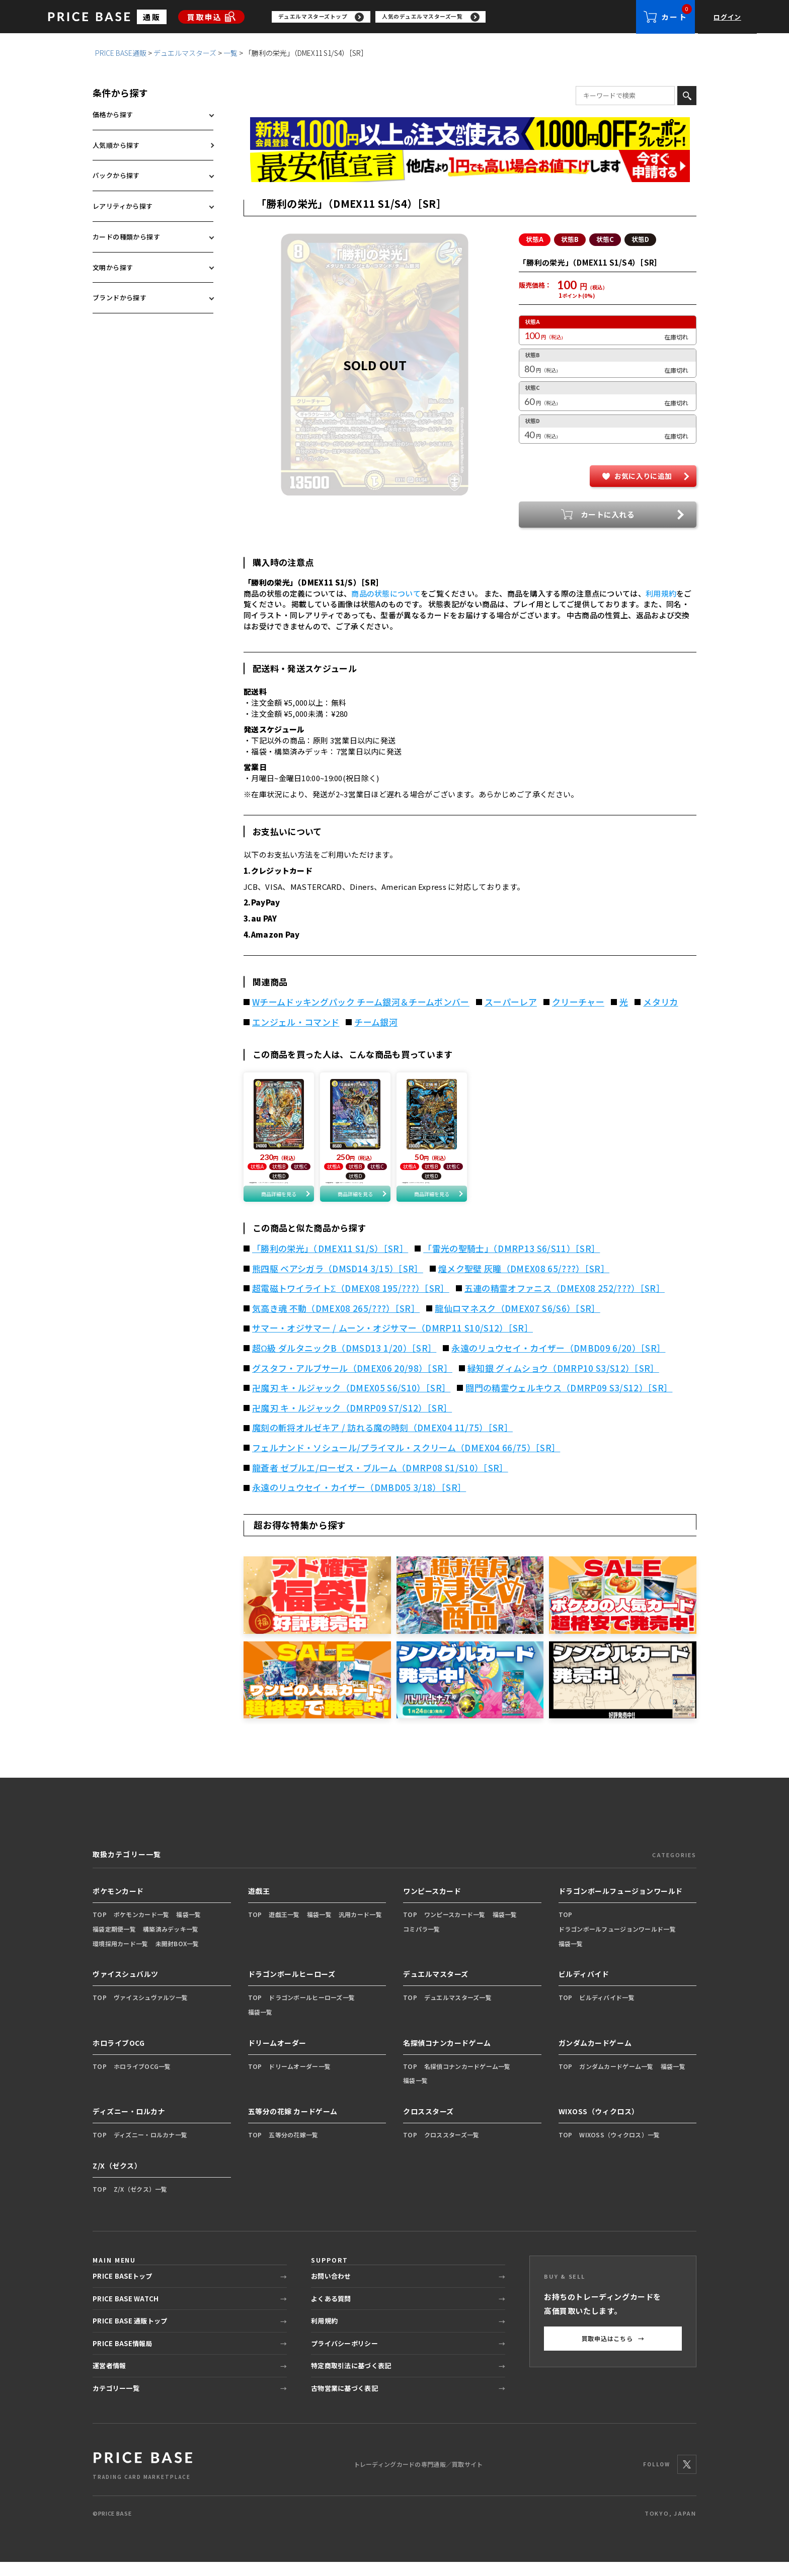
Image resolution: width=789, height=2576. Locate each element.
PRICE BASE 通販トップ (130, 2335)
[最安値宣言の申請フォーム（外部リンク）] (470, 166)
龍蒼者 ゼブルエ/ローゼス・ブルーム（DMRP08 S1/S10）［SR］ (380, 1481)
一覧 (230, 53)
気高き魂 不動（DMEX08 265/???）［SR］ (336, 1322)
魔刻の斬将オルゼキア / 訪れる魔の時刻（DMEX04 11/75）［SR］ (382, 1442)
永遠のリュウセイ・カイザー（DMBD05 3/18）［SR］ (359, 1501)
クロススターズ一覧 (452, 2148)
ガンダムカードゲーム (595, 2056)
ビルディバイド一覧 (607, 2011)
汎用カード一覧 (360, 1928)
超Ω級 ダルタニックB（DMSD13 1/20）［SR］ (344, 1362)
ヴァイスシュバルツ (126, 1988)
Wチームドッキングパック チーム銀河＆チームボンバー (360, 1002)
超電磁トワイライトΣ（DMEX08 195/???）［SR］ (350, 1302)
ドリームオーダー (277, 2056)
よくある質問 (331, 2312)
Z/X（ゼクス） (117, 2179)
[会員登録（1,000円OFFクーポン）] (470, 134)
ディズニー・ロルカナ (129, 2125)
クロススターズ (428, 2125)
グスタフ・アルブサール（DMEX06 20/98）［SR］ (352, 1382)
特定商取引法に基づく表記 (351, 2379)
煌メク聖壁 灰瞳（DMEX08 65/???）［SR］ (523, 1282)
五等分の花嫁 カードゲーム (293, 2125)
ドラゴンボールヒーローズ (292, 1988)
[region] (454, 17)
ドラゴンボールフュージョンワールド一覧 (617, 1942)
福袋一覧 (188, 1928)
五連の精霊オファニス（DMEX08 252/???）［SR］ (564, 1302)
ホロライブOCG (118, 2056)
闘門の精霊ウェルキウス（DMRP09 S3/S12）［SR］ (568, 1402)
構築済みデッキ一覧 (171, 1942)
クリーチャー (578, 1002)
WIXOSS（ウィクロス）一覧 (619, 2148)
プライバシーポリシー (344, 2357)
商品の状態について (386, 594)
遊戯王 (259, 1905)
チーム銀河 (376, 1023)
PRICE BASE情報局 (122, 2357)
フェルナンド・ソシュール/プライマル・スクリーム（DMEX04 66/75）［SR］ (406, 1462)
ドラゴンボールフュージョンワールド (621, 1905)
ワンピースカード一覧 (455, 1928)
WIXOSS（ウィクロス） (599, 2125)
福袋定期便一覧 (114, 1942)
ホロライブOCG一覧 (142, 2079)
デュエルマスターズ (184, 53)
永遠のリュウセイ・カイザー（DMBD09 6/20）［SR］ (558, 1362)
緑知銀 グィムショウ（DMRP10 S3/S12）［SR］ (563, 1382)
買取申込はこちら (613, 2352)
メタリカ (660, 1002)
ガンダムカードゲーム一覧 (616, 2079)
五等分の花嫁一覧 (293, 2148)
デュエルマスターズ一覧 (458, 2011)
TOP (100, 1928)
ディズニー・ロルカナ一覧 (150, 2148)
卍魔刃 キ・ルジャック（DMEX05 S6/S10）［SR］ (351, 1402)
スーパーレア (511, 1002)
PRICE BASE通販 (120, 53)
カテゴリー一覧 (116, 2402)
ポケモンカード (118, 1905)
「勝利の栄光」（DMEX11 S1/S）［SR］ (330, 1263)
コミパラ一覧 (421, 1942)
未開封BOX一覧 (177, 1957)
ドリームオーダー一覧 (300, 2079)
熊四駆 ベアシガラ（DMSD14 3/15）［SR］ (337, 1282)
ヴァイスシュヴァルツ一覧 (151, 2011)
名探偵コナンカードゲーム (447, 2056)
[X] (686, 2477)
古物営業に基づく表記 (344, 2402)
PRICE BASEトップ (122, 2290)
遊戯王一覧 (284, 1928)
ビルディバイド (584, 1988)
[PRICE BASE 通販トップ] (143, 2478)
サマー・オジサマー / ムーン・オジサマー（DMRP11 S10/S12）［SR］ (392, 1342)
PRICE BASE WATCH (126, 2312)
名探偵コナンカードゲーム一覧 (467, 2079)
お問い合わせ (331, 2290)
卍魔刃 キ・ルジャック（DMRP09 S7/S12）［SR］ (352, 1422)
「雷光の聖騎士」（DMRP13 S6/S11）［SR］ (511, 1263)
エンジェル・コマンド (295, 1023)
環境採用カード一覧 (120, 1957)
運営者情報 (109, 2379)
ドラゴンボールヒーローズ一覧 (312, 2011)
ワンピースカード (432, 1905)
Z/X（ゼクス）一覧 (141, 2202)
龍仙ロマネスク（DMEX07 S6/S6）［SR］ (517, 1322)
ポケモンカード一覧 (142, 1928)
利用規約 (661, 594)
